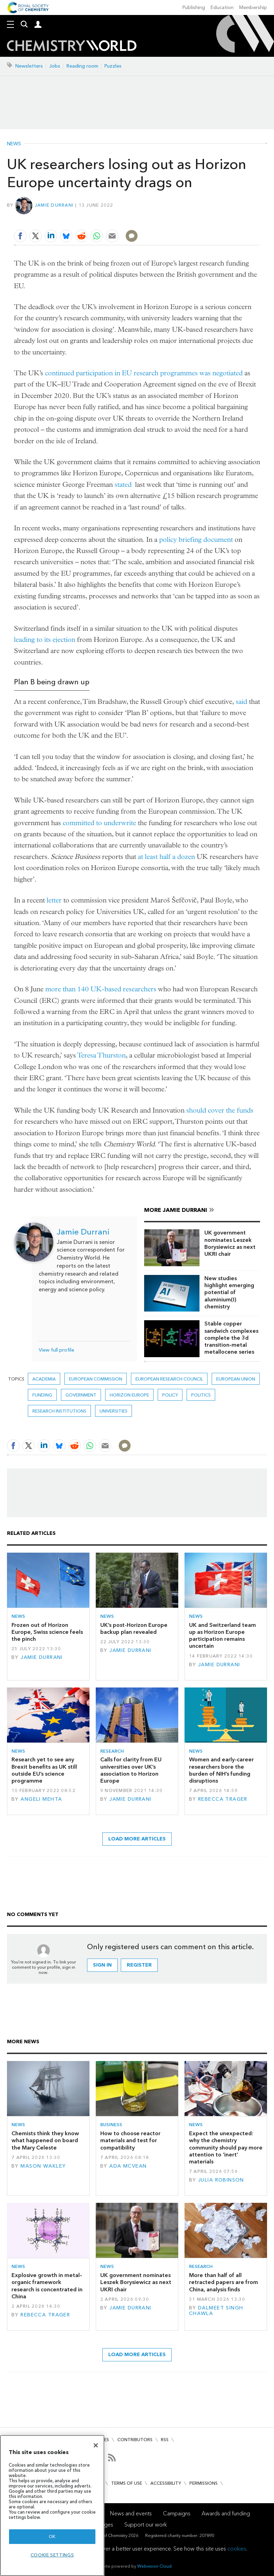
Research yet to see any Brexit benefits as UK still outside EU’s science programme (44, 1770)
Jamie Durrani (54, 205)
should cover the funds (219, 1110)
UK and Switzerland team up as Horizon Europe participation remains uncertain (222, 1636)
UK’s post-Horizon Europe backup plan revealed (133, 1628)
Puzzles (113, 66)
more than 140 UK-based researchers (100, 989)
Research (112, 1751)
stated (123, 484)
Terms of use (126, 2483)
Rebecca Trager (223, 1799)
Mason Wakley (43, 2166)
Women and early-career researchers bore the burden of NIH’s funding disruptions (221, 1770)
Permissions (203, 2483)
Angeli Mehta (41, 1799)
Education (222, 7)
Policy (170, 1395)
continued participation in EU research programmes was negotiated (144, 373)
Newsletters (29, 66)
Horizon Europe (129, 1395)
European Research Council (169, 1379)
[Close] (95, 2445)
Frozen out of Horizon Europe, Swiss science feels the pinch (47, 1632)
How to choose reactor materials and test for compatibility (130, 2140)
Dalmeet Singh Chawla (216, 2310)
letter (54, 900)
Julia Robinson (221, 2180)
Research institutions (59, 1411)
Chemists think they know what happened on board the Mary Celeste (45, 2140)
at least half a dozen (166, 857)
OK (52, 2536)
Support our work (145, 2524)
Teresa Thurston (101, 1055)
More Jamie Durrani (175, 1210)
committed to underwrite (99, 823)
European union (235, 1379)
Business (111, 2124)
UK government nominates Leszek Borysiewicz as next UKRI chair (230, 1243)
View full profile (56, 1350)
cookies (236, 2548)
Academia (44, 1379)
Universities (113, 1411)
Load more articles (137, 1839)
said (241, 702)
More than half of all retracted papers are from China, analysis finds (223, 2282)
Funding (42, 1395)
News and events (131, 2513)
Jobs (54, 66)
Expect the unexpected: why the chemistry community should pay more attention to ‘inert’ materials (226, 2147)
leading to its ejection (44, 640)
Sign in (102, 1965)
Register (139, 1965)
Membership (253, 7)
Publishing (193, 7)
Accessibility (165, 2483)
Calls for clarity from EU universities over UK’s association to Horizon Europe (131, 1770)
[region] (52, 2505)
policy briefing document (196, 540)
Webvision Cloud (154, 2566)
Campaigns (176, 2513)
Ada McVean (128, 2166)
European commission (95, 1379)
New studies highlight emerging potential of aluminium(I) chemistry (229, 1292)
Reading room (82, 66)
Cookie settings (52, 2555)
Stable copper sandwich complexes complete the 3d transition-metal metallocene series (231, 1337)
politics (201, 1395)
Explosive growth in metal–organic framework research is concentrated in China (47, 2286)
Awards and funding (226, 2513)
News (14, 144)
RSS (165, 2439)
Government (80, 1395)
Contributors (134, 2439)
